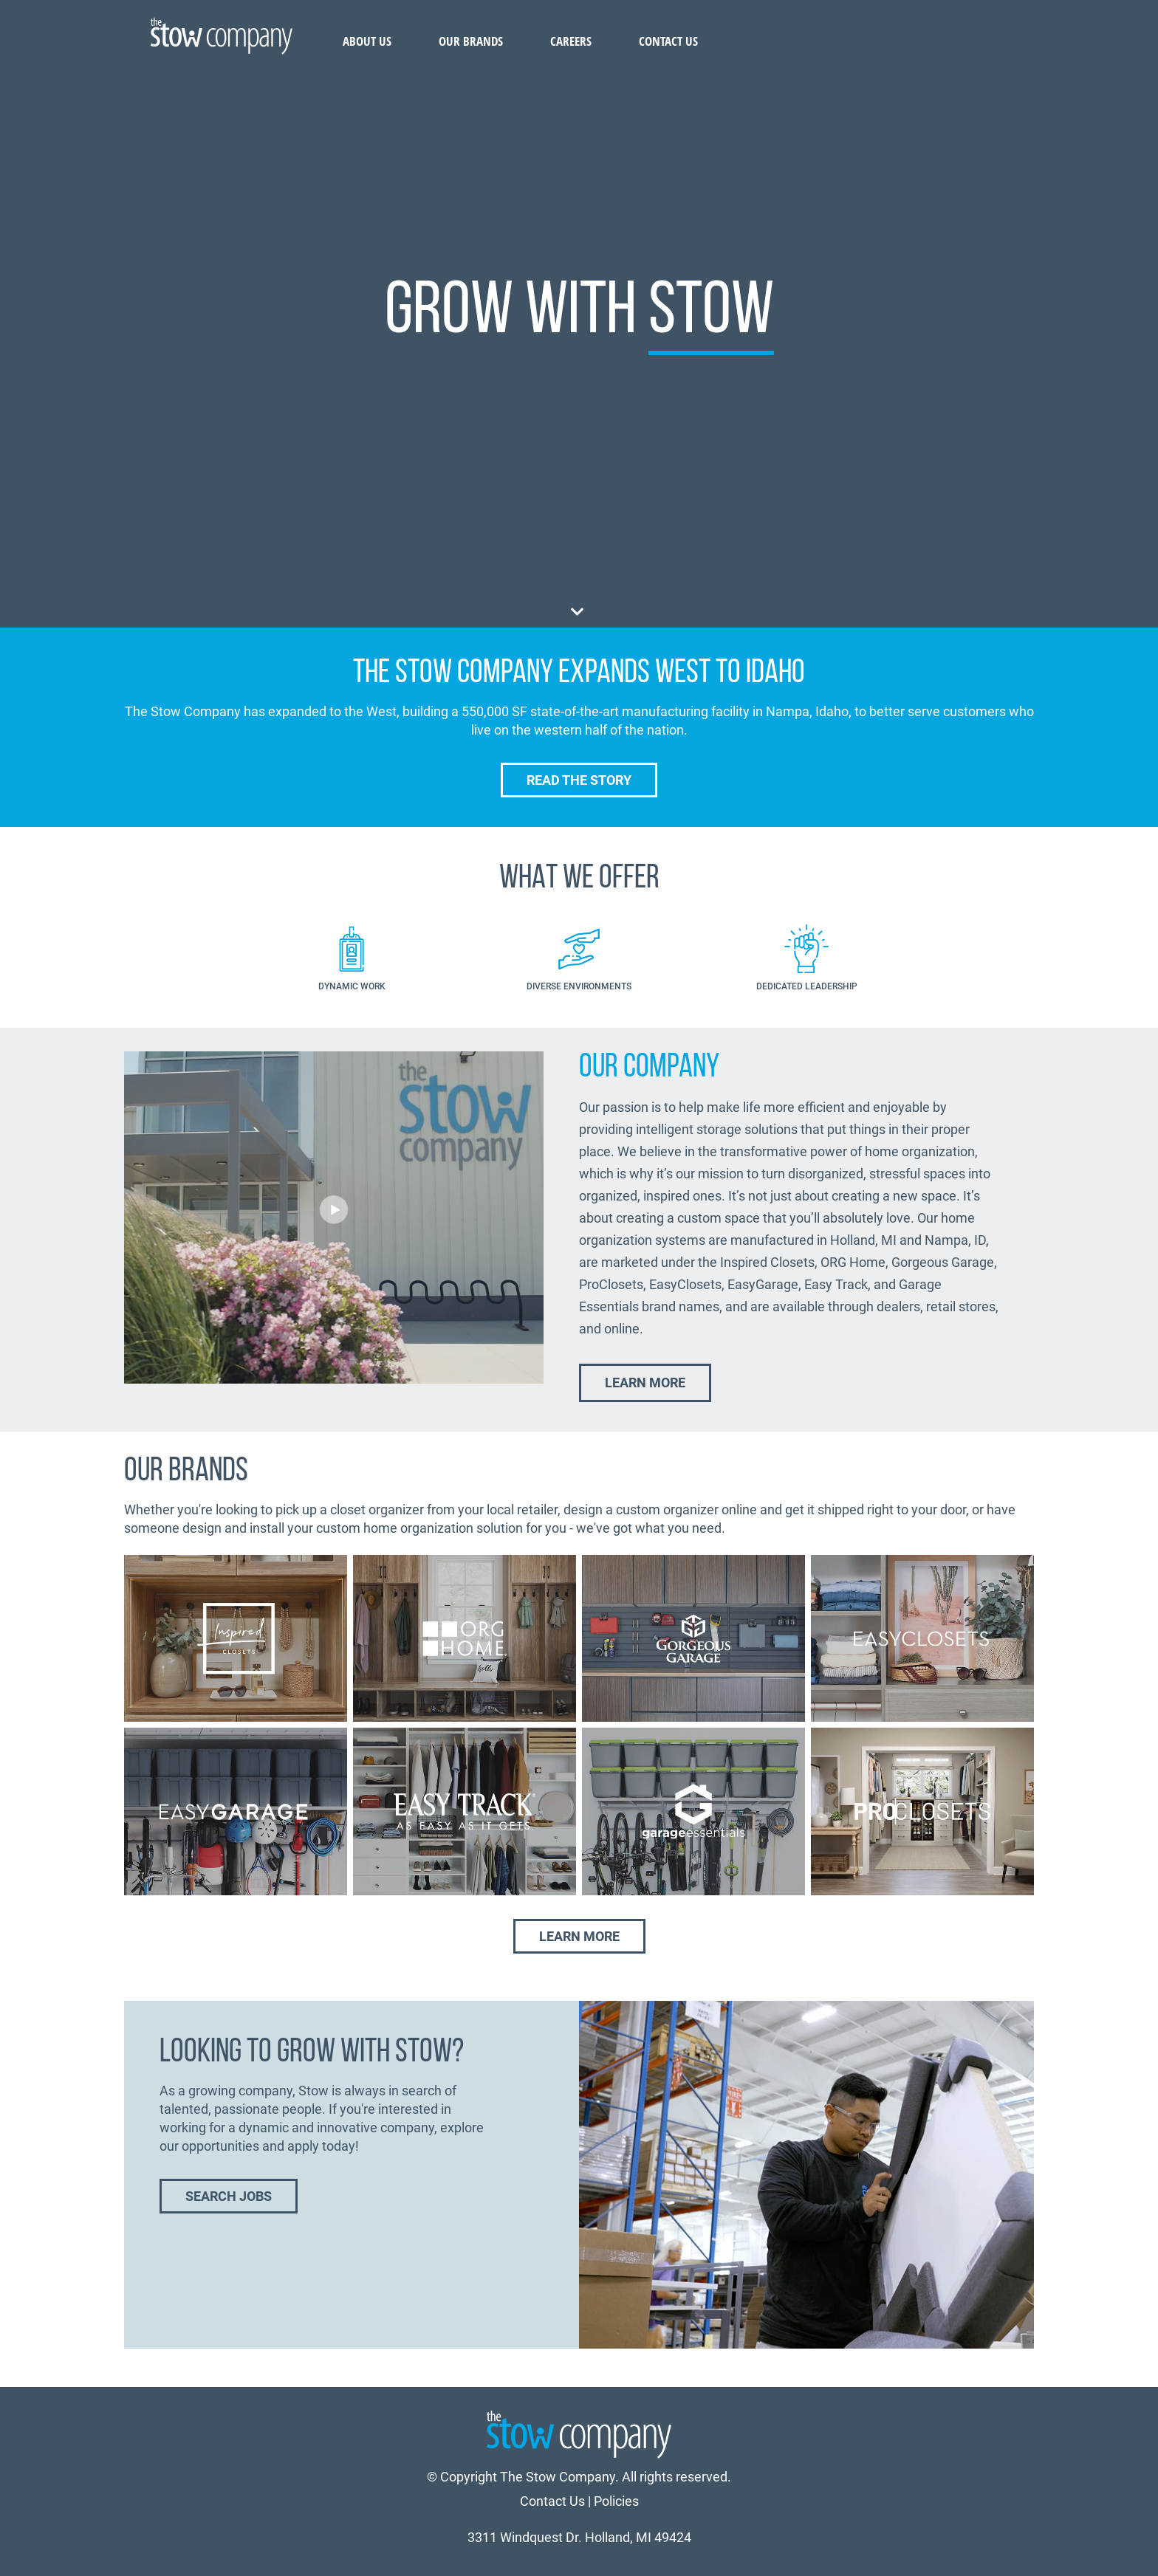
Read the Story (579, 780)
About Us (367, 40)
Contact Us (668, 40)
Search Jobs (228, 2196)
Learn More (645, 1382)
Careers (571, 40)
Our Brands (471, 40)
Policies (616, 2501)
